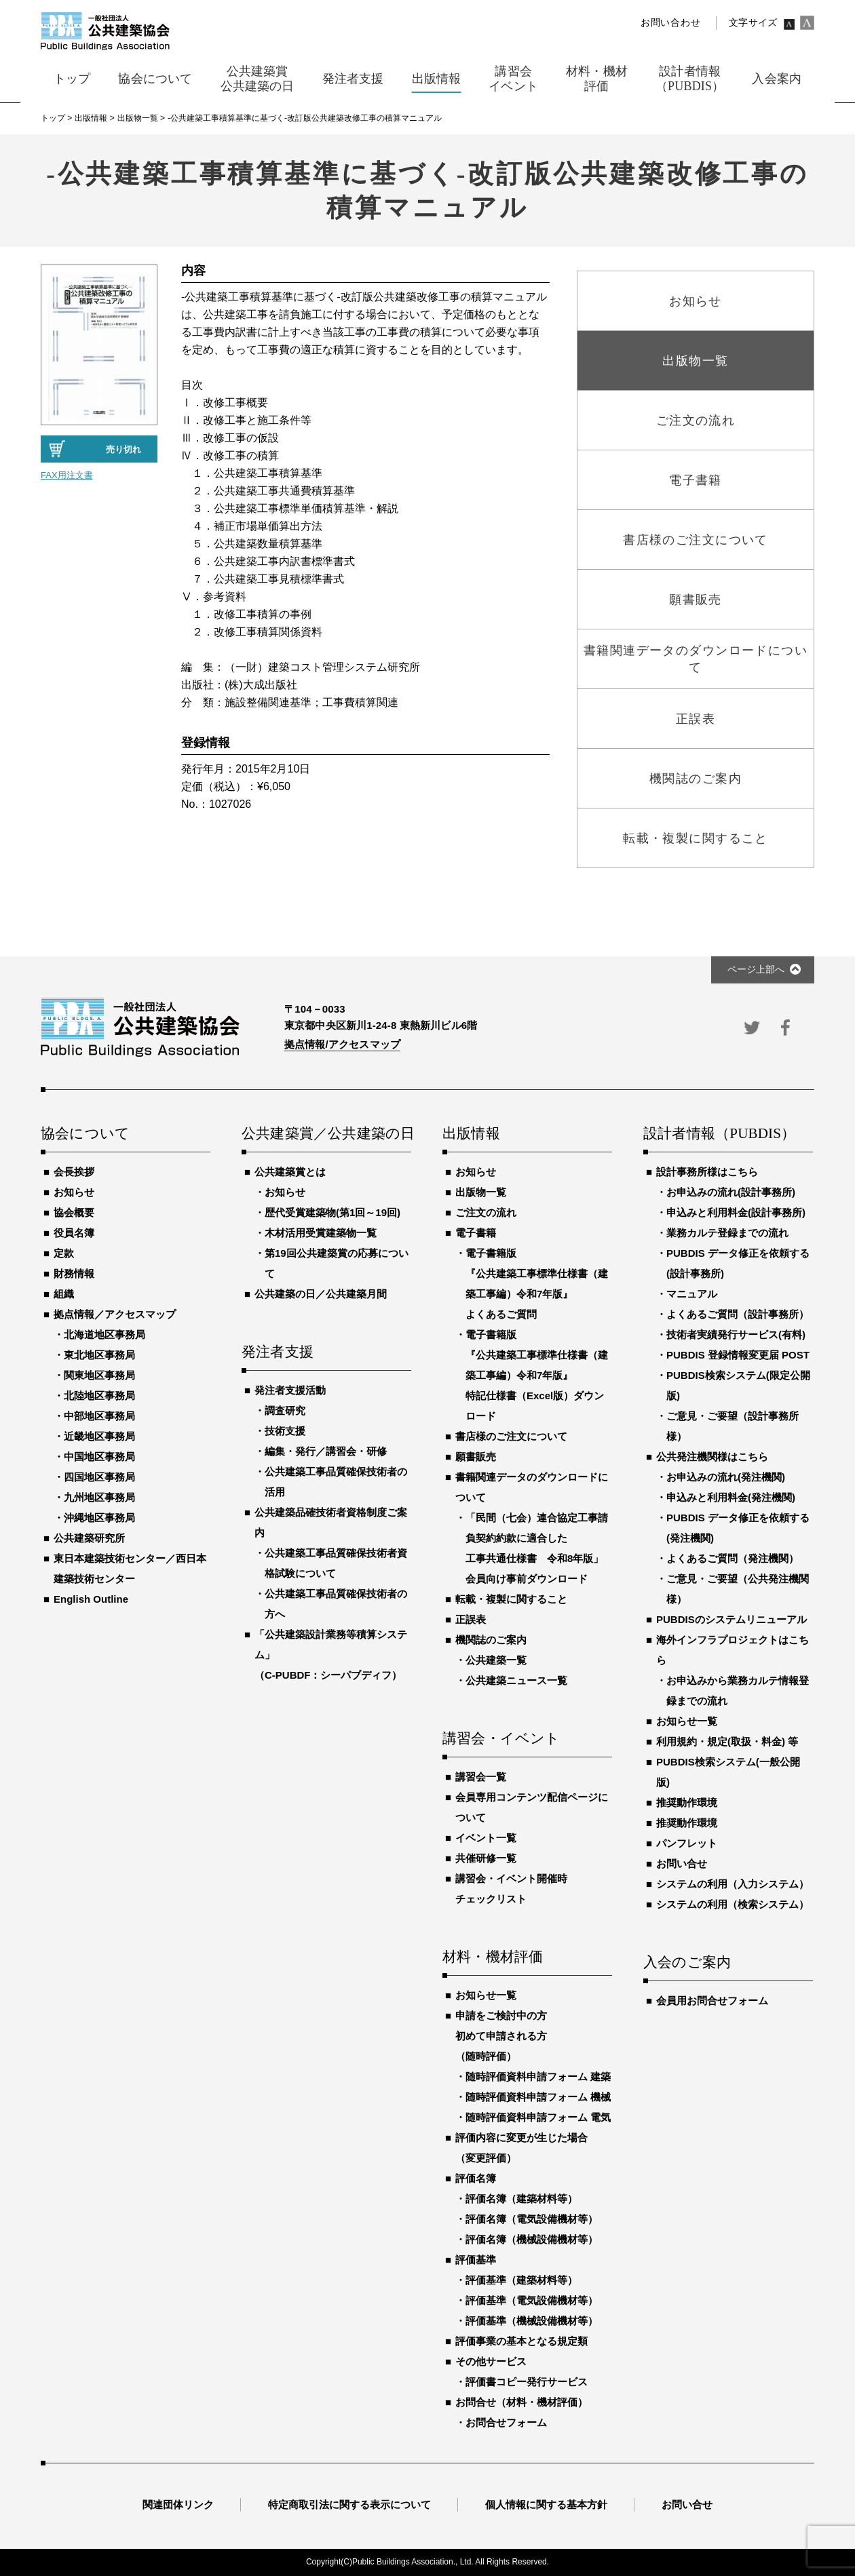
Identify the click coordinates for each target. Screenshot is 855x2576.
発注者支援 (278, 1352)
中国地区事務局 (99, 1456)
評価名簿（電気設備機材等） (532, 2219)
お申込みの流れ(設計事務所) (730, 1192)
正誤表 (470, 1619)
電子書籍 (475, 1232)
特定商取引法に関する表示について (349, 2504)
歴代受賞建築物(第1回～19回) (332, 1212)
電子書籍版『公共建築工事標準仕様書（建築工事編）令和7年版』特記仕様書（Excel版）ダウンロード (537, 1375)
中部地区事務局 (99, 1416)
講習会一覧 (480, 1776)
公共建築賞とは (290, 1171)
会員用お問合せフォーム (712, 2000)
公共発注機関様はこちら (712, 1456)
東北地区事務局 (99, 1355)
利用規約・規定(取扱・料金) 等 (727, 1741)
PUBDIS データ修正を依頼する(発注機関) (738, 1528)
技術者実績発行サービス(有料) (735, 1334)
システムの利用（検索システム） (732, 1904)
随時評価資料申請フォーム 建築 (538, 2076)
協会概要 (74, 1212)
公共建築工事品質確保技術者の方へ (336, 1604)
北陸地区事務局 (99, 1395)
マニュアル (691, 1294)
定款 (64, 1253)
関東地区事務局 (99, 1375)
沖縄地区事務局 (99, 1517)
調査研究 (285, 1410)
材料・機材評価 (492, 1957)
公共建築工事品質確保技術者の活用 (336, 1482)
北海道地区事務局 (104, 1334)
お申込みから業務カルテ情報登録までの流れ (737, 1690)
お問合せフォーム (506, 2422)
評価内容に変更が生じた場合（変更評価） (521, 2148)
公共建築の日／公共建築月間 (320, 1294)
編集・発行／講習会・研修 (326, 1451)
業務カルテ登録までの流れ (727, 1232)
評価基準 (475, 2259)
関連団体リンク (178, 2504)
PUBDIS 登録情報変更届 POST (738, 1355)
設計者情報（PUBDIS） (719, 1134)
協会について (85, 1134)
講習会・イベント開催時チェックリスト (511, 1889)
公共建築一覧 (496, 1660)
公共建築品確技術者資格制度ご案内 (330, 1522)
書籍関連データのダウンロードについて (531, 1487)
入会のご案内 (687, 1962)
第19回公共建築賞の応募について (336, 1263)
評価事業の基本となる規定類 (521, 2341)
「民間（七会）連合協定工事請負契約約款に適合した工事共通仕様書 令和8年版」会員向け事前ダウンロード (537, 1548)
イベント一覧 (485, 1837)
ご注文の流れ (485, 1212)
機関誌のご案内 (491, 1639)
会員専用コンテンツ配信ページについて (531, 1807)
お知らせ (74, 1192)
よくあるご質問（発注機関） (732, 1558)
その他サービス (491, 2361)
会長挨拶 (74, 1171)
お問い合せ (681, 1863)
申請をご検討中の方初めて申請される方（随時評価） (501, 2036)
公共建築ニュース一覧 (516, 1680)
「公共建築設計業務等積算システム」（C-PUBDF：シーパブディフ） (330, 1654)
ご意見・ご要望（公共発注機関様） (737, 1589)
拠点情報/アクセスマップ (342, 1044)
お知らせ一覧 (485, 1995)
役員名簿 (74, 1232)
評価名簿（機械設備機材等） (532, 2239)
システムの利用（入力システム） (732, 1884)
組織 (64, 1294)
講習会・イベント (501, 1739)
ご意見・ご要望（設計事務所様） (732, 1426)
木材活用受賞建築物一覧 (321, 1232)
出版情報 (471, 1134)
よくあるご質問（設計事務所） (737, 1314)
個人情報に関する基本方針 (546, 2504)
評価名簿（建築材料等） (521, 2198)
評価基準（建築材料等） (521, 2280)
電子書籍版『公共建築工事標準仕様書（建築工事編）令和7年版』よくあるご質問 (537, 1283)
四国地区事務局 (99, 1477)
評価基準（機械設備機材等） (532, 2320)
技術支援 (285, 1431)
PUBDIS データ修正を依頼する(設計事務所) (738, 1263)
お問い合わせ (670, 23)
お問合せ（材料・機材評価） (521, 2402)
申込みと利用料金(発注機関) (730, 1497)
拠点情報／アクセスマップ (115, 1314)
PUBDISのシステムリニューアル (731, 1619)
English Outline (91, 1599)
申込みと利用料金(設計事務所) (735, 1212)
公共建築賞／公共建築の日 (326, 1134)
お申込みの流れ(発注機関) (725, 1477)
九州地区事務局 (99, 1497)
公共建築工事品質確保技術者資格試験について (336, 1563)
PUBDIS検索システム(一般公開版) (728, 1772)
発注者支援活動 (290, 1390)
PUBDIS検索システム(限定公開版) (738, 1385)
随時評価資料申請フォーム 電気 (538, 2117)
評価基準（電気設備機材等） (532, 2300)
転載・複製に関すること (511, 1599)
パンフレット (686, 1843)
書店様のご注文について (511, 1436)
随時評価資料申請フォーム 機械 (538, 2097)
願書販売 (475, 1456)
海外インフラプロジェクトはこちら (732, 1650)
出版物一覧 (480, 1192)
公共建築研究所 (89, 1538)
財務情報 (74, 1273)
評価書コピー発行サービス (527, 2381)
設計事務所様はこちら (707, 1171)
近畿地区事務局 (99, 1436)
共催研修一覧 (485, 1858)
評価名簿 (475, 2178)
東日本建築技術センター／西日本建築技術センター (130, 1568)
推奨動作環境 (686, 1802)
